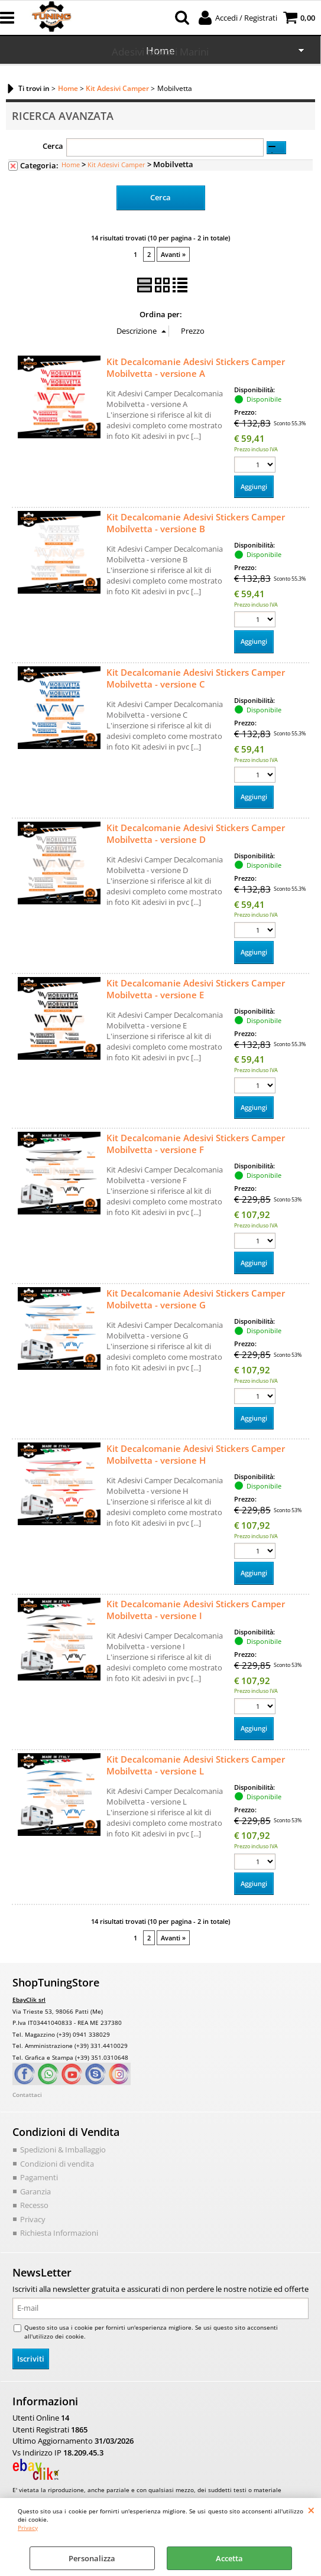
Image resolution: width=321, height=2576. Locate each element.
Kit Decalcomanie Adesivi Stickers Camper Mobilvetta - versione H (195, 1454)
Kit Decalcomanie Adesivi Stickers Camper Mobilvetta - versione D (195, 833)
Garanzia (35, 2191)
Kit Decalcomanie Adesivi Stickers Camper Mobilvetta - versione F (195, 1143)
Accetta (229, 2558)
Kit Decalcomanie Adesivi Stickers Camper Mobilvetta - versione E (195, 989)
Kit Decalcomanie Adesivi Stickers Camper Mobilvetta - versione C (195, 678)
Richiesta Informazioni (59, 2232)
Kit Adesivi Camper (116, 164)
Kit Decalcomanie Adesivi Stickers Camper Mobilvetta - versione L (195, 1765)
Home (70, 164)
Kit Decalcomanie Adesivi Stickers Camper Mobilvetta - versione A (195, 367)
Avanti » (173, 254)
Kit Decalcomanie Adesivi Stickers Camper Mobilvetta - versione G (195, 1299)
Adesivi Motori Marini (160, 51)
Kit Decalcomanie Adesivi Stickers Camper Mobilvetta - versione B (195, 523)
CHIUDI (311, 2510)
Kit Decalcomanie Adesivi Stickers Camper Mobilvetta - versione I (195, 1609)
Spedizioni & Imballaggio (63, 2149)
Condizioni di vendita (57, 2163)
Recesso (34, 2205)
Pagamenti (39, 2177)
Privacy (28, 2527)
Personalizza (92, 2558)
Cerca (53, 146)
